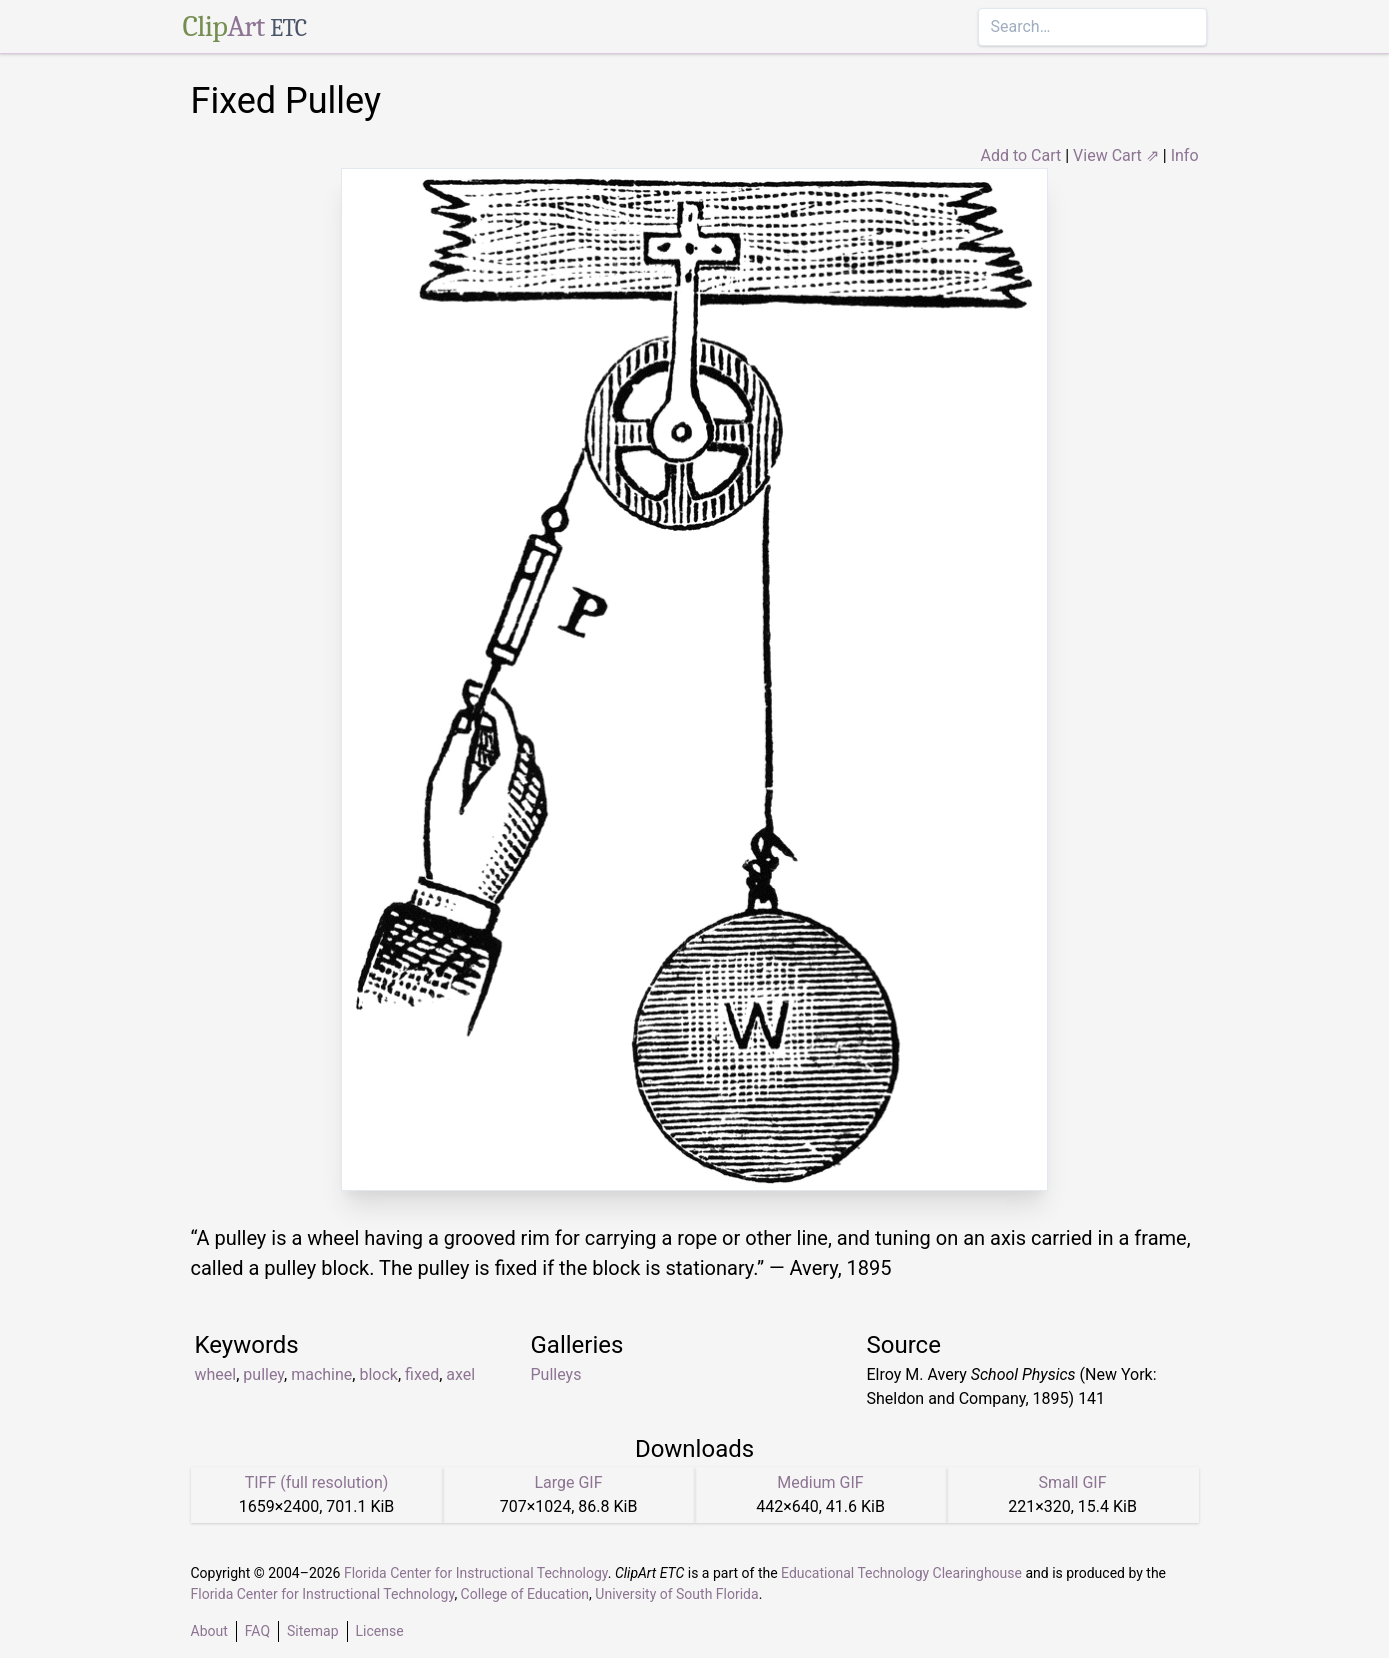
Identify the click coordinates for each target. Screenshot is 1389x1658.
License (380, 1631)
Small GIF (1072, 1482)
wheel (216, 1374)
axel (460, 1374)
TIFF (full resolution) (317, 1482)
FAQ (257, 1631)
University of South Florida (676, 1594)
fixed (422, 1374)
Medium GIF (820, 1482)
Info (1185, 155)
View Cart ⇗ (1116, 155)
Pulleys (556, 1374)
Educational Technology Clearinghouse (901, 1573)
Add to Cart (1020, 155)
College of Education (525, 1594)
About (209, 1631)
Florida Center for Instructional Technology (476, 1573)
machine (321, 1374)
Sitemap (312, 1631)
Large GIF (568, 1482)
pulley (263, 1374)
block (378, 1374)
